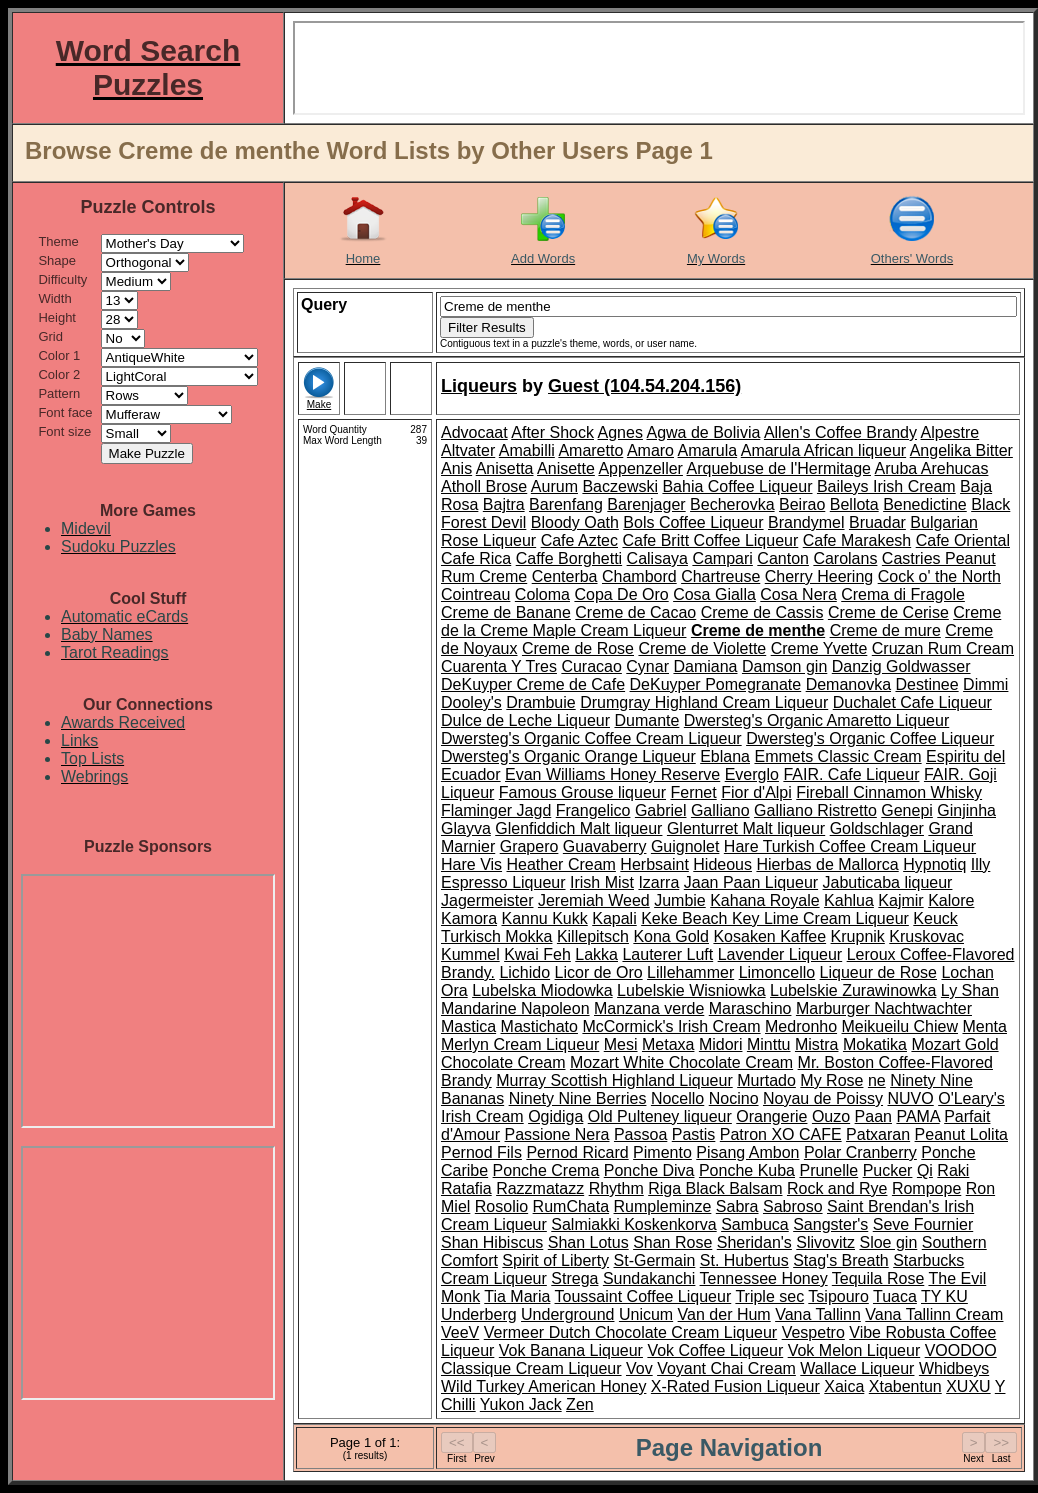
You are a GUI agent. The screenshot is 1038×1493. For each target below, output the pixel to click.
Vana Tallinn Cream (934, 1314)
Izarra (658, 882)
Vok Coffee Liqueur (715, 1350)
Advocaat (474, 432)
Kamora (469, 918)
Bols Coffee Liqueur (693, 522)
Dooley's (471, 702)
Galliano (720, 810)
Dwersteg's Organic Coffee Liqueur (870, 738)
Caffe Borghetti (569, 558)
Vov (639, 1368)
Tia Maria (517, 1296)
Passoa (640, 1134)
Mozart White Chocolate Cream (681, 1062)
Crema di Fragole (903, 594)
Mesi (621, 1044)
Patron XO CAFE (781, 1134)
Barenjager (646, 504)
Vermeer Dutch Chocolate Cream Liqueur (630, 1332)
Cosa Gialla (714, 594)
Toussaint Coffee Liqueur (643, 1296)
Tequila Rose (878, 1278)
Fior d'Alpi (756, 792)
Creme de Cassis (762, 612)
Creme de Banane (506, 612)
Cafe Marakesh (857, 540)
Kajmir (900, 900)
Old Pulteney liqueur (660, 1116)
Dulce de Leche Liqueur (525, 720)
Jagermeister (487, 900)
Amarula (708, 450)
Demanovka (848, 684)
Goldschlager (877, 828)
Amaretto (590, 450)
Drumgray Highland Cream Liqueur (704, 702)
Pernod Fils (481, 1152)
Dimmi (985, 684)
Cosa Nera (798, 594)
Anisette (566, 468)
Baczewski (620, 486)
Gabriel (661, 810)
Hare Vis (471, 864)
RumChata (571, 1206)
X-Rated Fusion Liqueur (735, 1386)
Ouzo (831, 1116)
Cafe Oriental (963, 540)
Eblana (725, 756)
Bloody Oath (575, 522)
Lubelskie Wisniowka (691, 990)
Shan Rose (672, 1242)
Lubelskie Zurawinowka (853, 990)
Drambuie (540, 702)
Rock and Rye (837, 1188)
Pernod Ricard (577, 1152)
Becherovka (732, 504)
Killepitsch (593, 936)
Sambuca (755, 1224)
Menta (984, 1026)
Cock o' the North (939, 576)
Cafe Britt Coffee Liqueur (710, 540)
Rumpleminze (663, 1206)
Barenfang (566, 504)
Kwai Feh (537, 954)
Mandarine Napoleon (515, 1008)
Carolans (845, 558)
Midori (721, 1044)
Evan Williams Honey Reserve (612, 774)
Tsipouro (838, 1296)
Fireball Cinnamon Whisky (889, 792)
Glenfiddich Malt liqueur (578, 828)
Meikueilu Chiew (900, 1026)
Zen (580, 1404)
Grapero (529, 846)
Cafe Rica (476, 558)
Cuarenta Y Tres (499, 666)
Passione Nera (557, 1134)
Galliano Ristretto (815, 810)
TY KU (944, 1296)
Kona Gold (671, 936)
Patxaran (878, 1134)
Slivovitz (825, 1242)
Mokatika (875, 1044)
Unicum (646, 1314)
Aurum (554, 486)
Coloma (542, 594)
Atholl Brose (484, 486)
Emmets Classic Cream (837, 756)
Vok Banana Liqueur (571, 1350)
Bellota (854, 504)
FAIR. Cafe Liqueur (851, 774)
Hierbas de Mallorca (827, 864)
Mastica (468, 1026)
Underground (567, 1314)
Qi (925, 1170)
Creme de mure (885, 630)
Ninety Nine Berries (578, 1098)
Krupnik (858, 936)
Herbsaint (654, 864)
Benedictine (925, 504)
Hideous (722, 864)
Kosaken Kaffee (769, 936)
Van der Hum (724, 1314)
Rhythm (616, 1188)
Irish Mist (602, 882)
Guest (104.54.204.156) (644, 386)
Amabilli (527, 450)
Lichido (524, 972)
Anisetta (505, 468)
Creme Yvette (819, 648)
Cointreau (475, 594)
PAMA (917, 1116)
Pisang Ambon (747, 1152)
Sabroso (793, 1206)
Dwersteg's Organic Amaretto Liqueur (816, 720)
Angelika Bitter (961, 450)
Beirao (802, 504)
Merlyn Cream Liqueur (520, 1044)
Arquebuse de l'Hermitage (779, 468)
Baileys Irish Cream (886, 486)
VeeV (460, 1332)
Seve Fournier (923, 1224)
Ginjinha (966, 810)
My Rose (831, 1080)
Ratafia (466, 1188)
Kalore (951, 900)
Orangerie (771, 1116)
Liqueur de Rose (878, 972)
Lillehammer (690, 972)
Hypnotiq (934, 864)
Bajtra (504, 504)
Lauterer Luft (667, 954)
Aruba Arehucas (932, 468)
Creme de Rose (578, 648)
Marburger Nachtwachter (884, 1008)
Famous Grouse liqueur (582, 792)
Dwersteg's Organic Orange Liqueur (568, 756)
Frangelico (593, 810)
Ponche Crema (546, 1170)
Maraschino (750, 1008)
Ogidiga (555, 1116)
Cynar (647, 666)
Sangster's (830, 1224)
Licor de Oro (599, 972)
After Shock (552, 432)
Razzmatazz (540, 1188)
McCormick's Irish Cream (671, 1026)
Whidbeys (954, 1368)
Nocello (677, 1098)
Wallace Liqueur (857, 1368)
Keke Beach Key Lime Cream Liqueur (775, 918)
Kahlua (849, 900)
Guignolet (685, 846)
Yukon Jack (521, 1404)
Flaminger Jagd (496, 810)
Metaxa (668, 1044)
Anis (456, 468)
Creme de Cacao (635, 612)
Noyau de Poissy (823, 1098)
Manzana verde (649, 1008)
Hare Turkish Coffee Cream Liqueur (850, 846)
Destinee (926, 684)
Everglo (752, 774)
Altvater (468, 450)
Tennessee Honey (764, 1278)
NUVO (911, 1098)
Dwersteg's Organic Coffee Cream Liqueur (591, 738)
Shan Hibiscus (492, 1242)
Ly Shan (970, 990)
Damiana (705, 666)
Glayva (466, 828)
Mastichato (539, 1026)
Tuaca (895, 1296)
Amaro (650, 450)
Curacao (591, 666)
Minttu (769, 1044)
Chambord (639, 576)
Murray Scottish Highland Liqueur (614, 1080)
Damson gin (784, 666)
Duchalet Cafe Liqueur (912, 702)
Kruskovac (926, 936)
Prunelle (828, 1170)
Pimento (662, 1152)
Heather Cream (561, 864)
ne (877, 1080)
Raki (953, 1170)
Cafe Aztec (579, 540)
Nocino (734, 1098)
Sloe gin (888, 1242)
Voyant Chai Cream (726, 1368)
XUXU (968, 1386)
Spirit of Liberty (555, 1260)
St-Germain (655, 1260)
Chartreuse (720, 576)
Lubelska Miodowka (542, 990)
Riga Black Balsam (715, 1188)
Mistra (817, 1044)
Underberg (479, 1314)
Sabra (737, 1206)
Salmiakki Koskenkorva (633, 1224)
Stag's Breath (841, 1260)
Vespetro (813, 1332)
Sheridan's (754, 1242)
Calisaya (657, 558)
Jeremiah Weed (594, 900)
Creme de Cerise (888, 612)
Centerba (565, 576)
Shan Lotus (588, 1242)
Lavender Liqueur (780, 954)
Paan (873, 1116)
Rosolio (501, 1206)
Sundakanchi (649, 1278)
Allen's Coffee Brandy (840, 432)
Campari (722, 558)
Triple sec (769, 1296)
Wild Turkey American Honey (543, 1386)
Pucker (888, 1170)
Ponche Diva (649, 1170)
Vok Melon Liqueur (854, 1350)
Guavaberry (605, 846)
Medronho (801, 1026)
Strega (574, 1278)
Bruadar (877, 522)
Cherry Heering (819, 576)
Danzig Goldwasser (901, 666)
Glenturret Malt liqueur (746, 828)
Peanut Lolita (961, 1134)
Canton (783, 558)
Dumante (646, 720)
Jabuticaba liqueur (888, 882)
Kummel (470, 954)
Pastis (694, 1134)
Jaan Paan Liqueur (751, 882)
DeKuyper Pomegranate (716, 684)
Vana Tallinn (818, 1314)
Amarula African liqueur (823, 450)
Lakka (596, 954)
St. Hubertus (744, 1260)
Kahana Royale (764, 900)
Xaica (844, 1386)
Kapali (614, 918)
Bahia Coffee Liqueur (737, 486)
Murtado (766, 1080)
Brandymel (806, 522)
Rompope (926, 1188)
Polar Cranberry (860, 1152)
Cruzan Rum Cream (943, 648)
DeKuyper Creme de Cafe (533, 684)
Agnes (620, 432)
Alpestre (950, 432)
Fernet (693, 792)
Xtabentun (905, 1386)
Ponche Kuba (747, 1170)
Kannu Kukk (544, 918)
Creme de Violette (702, 648)
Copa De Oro (621, 594)
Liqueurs (479, 386)
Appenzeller (640, 468)
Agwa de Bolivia (703, 432)
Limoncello (777, 972)
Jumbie (680, 900)
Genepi (907, 810)
